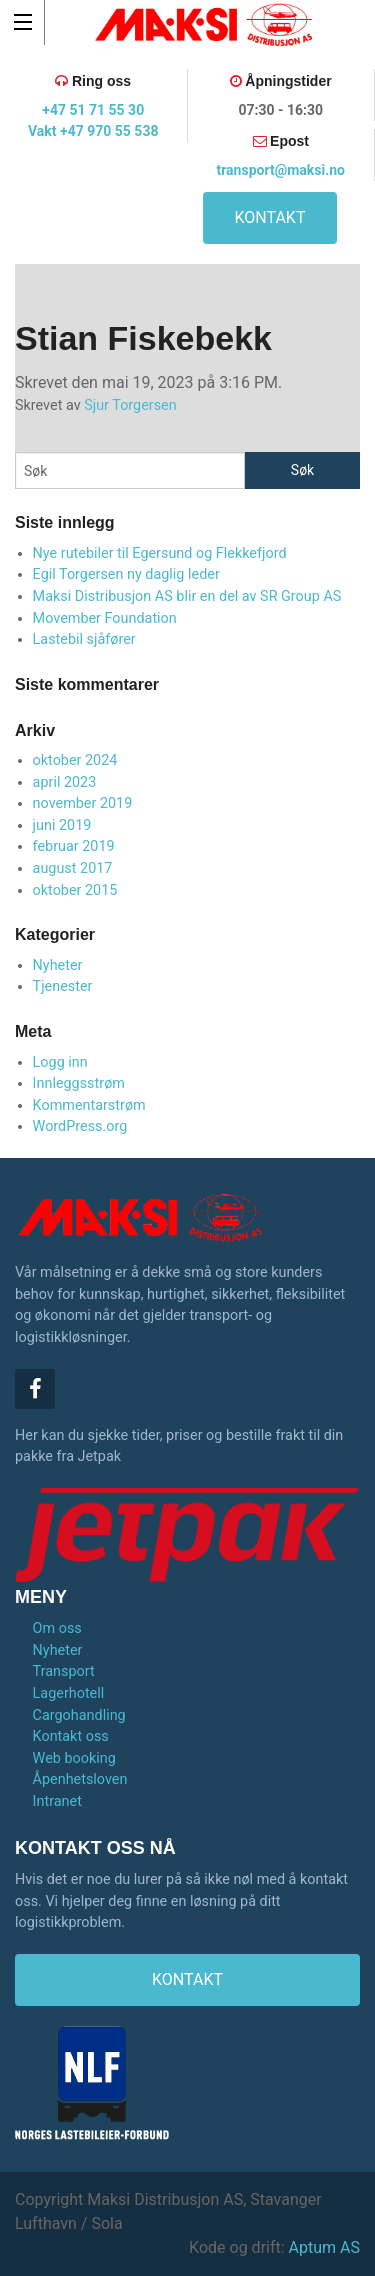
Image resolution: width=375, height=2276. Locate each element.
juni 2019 (62, 825)
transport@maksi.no (280, 170)
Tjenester (63, 986)
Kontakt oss (71, 1736)
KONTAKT (270, 217)
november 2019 (83, 803)
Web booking (74, 1758)
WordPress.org (80, 1126)
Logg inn (60, 1062)
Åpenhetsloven (80, 1779)
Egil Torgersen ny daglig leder (126, 574)
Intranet (57, 1801)
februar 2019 (74, 846)
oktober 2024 (75, 760)
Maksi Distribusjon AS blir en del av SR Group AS (187, 596)
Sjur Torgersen (130, 405)
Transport (64, 1671)
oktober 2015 (75, 890)
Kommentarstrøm (89, 1105)
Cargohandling (79, 1715)
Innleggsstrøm (79, 1083)
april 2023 (65, 782)
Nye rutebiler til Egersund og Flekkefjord (160, 553)
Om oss (57, 1628)
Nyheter (58, 965)
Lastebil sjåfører (84, 639)
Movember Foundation (105, 618)
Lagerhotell (69, 1693)
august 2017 (73, 868)
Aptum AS (324, 2247)
